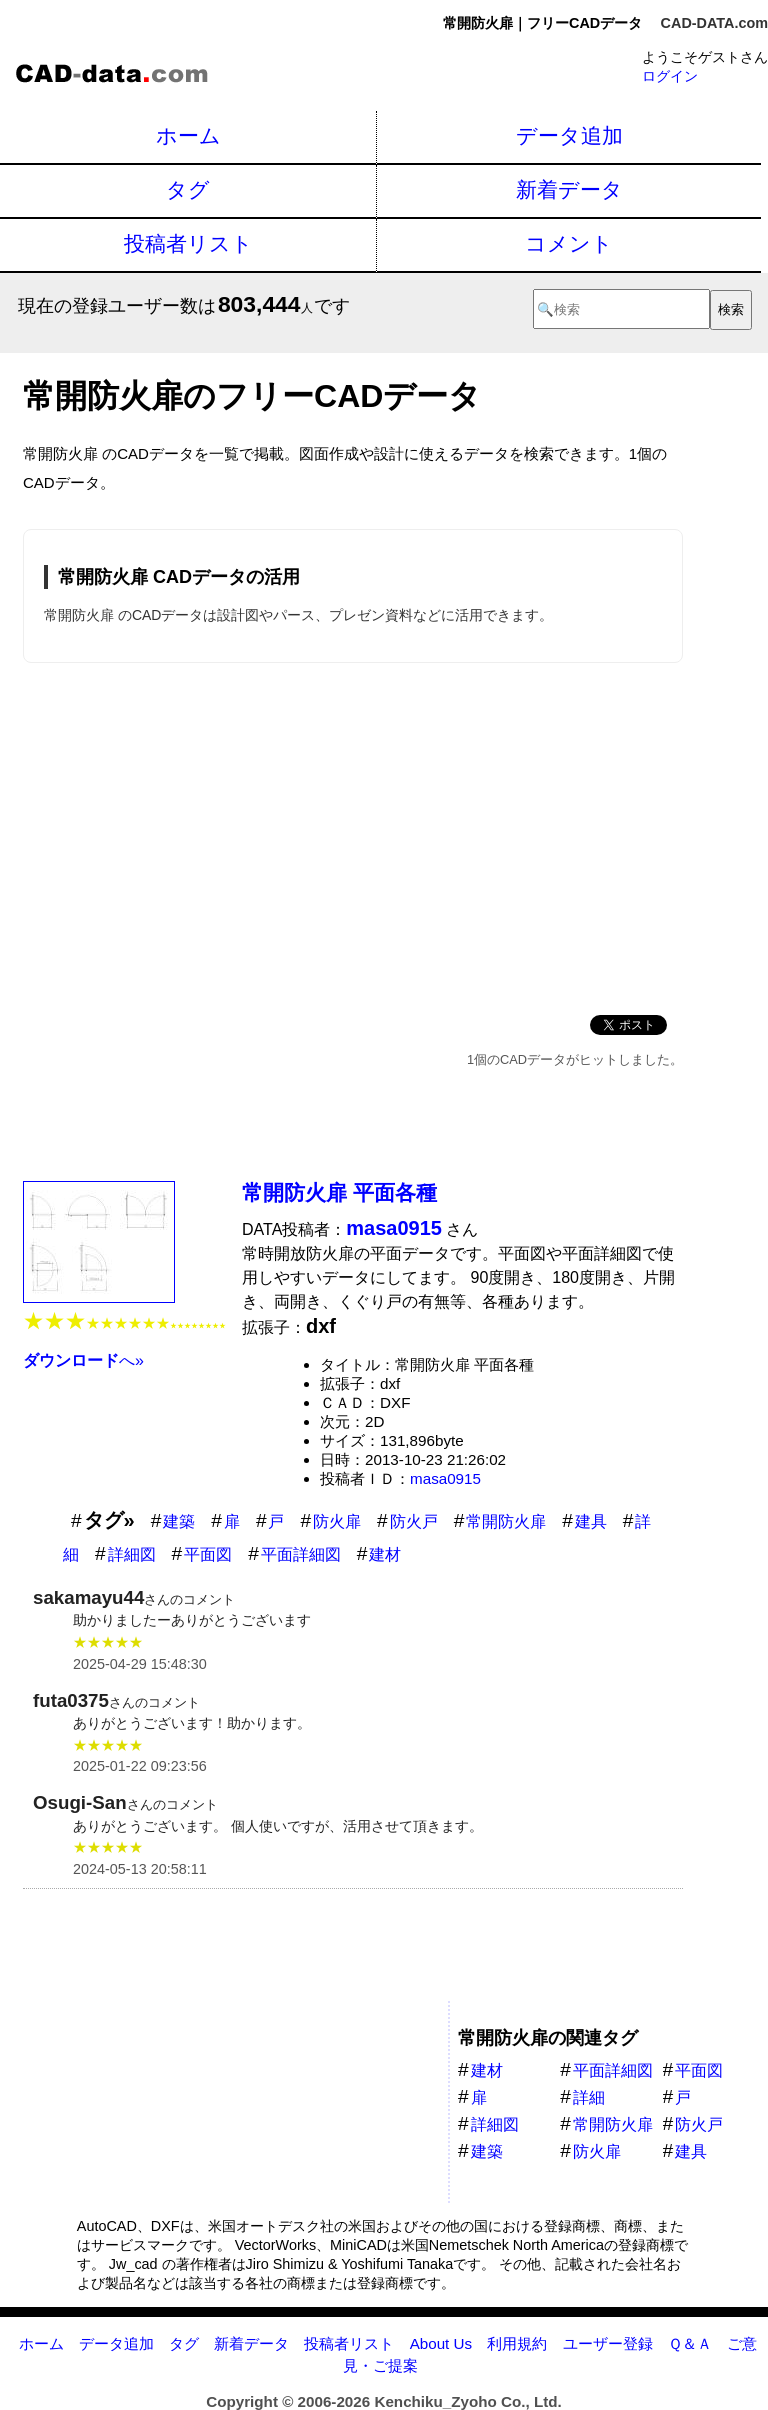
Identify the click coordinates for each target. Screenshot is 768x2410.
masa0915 (445, 1478)
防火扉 (337, 1521)
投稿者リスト (188, 243)
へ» (83, 1360)
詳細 (589, 2097)
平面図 (208, 1554)
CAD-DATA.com (714, 23)
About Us (441, 2343)
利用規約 (517, 2343)
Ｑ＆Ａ (690, 2343)
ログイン (670, 76)
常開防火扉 (506, 1521)
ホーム (188, 135)
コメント (569, 243)
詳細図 (132, 1554)
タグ (188, 189)
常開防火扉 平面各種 (339, 1192)
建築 (179, 1521)
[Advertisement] (353, 835)
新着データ (569, 189)
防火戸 (414, 1521)
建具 (591, 1521)
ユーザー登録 (608, 2343)
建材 (385, 1554)
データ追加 (569, 135)
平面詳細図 (301, 1554)
